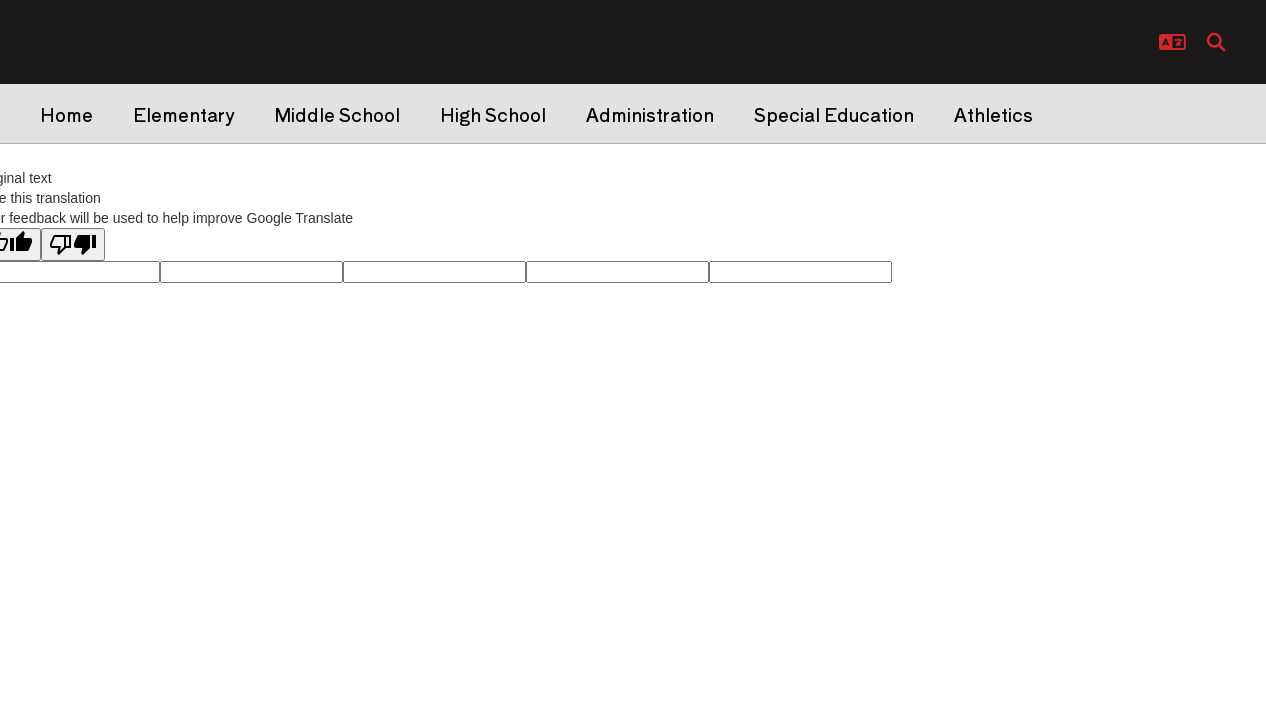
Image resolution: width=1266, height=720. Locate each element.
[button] (1172, 42)
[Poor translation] (73, 244)
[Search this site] (1216, 42)
